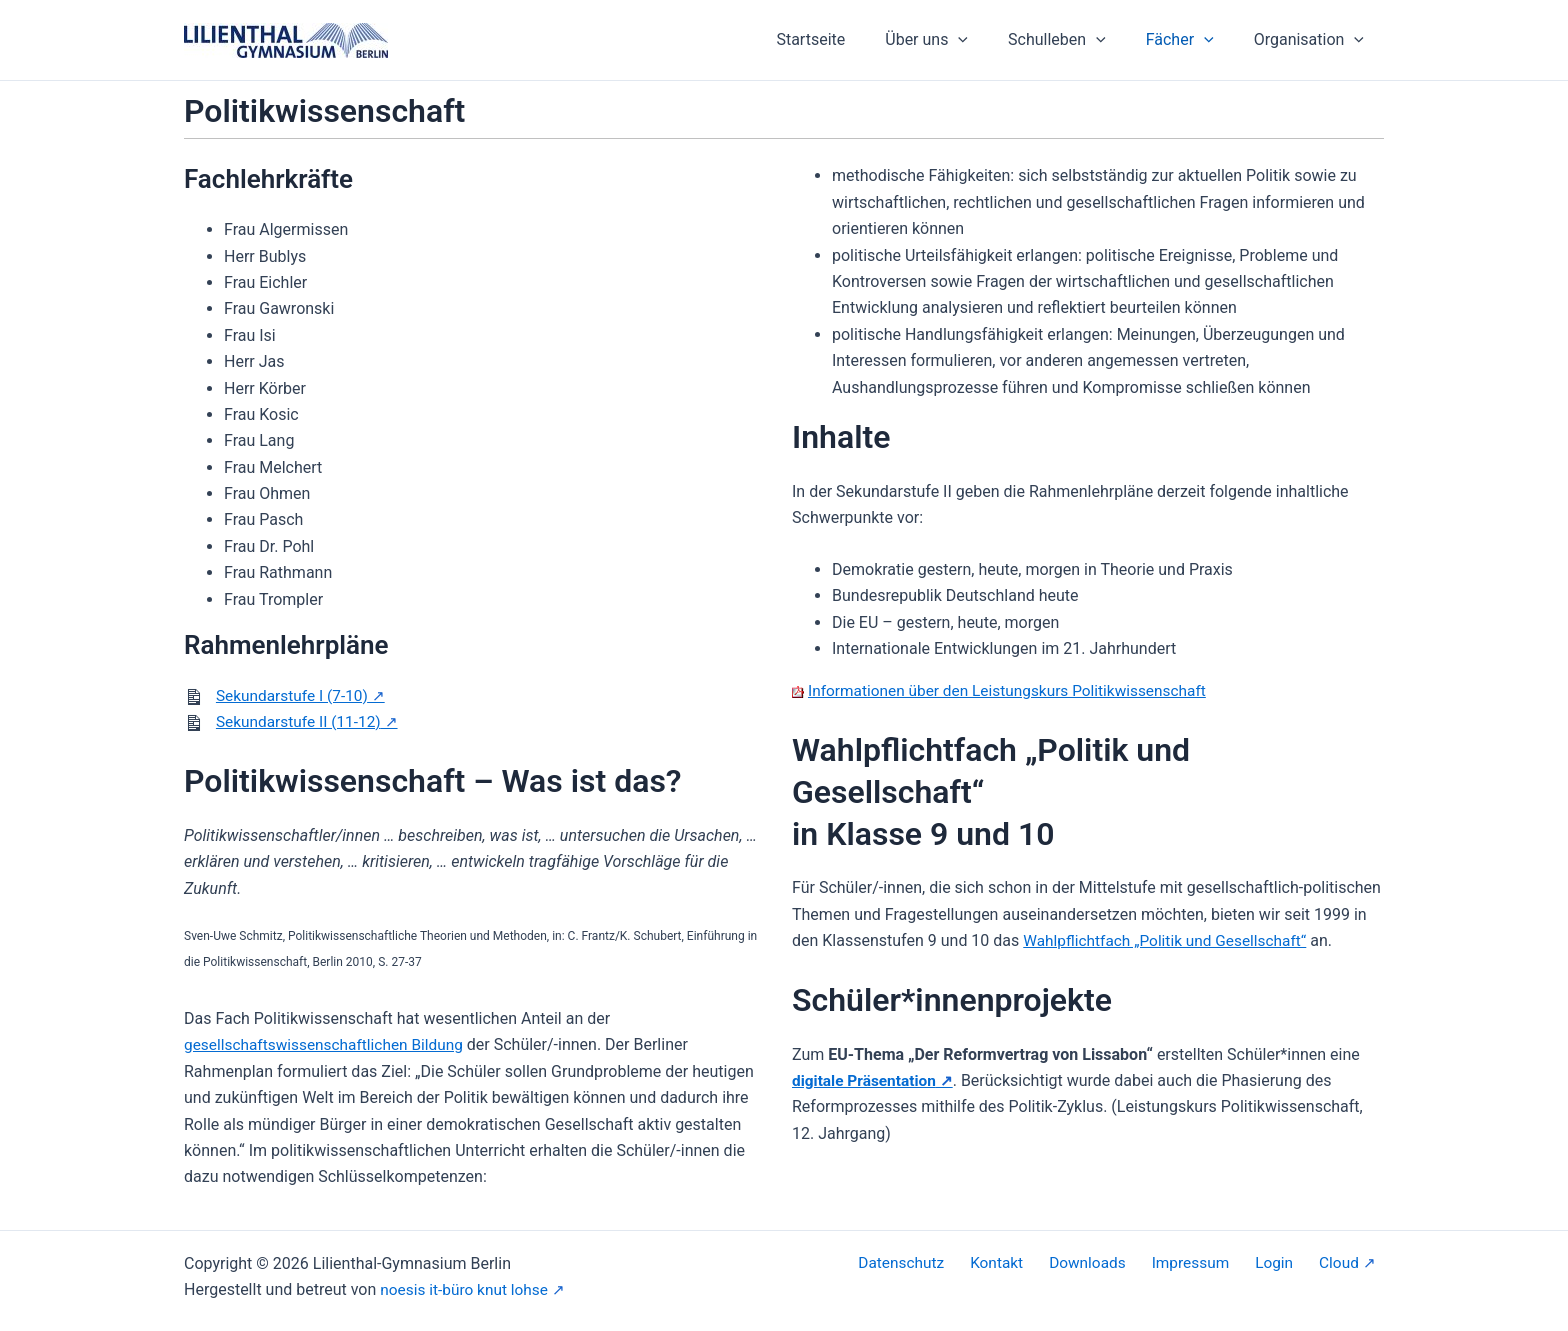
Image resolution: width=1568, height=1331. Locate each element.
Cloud (1346, 1263)
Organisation (1313, 40)
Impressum (1214, 1263)
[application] (986, 40)
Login (1289, 1263)
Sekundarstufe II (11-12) (301, 721)
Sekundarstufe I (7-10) (295, 695)
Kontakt (1034, 1263)
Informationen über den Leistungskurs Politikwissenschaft (1014, 690)
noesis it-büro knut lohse (467, 1289)
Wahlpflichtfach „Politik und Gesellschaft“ (1170, 940)
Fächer (1192, 40)
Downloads (1117, 1263)
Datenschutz (946, 1263)
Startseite (846, 39)
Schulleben (1077, 40)
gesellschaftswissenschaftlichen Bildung (329, 1044)
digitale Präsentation (866, 1080)
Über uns (954, 40)
